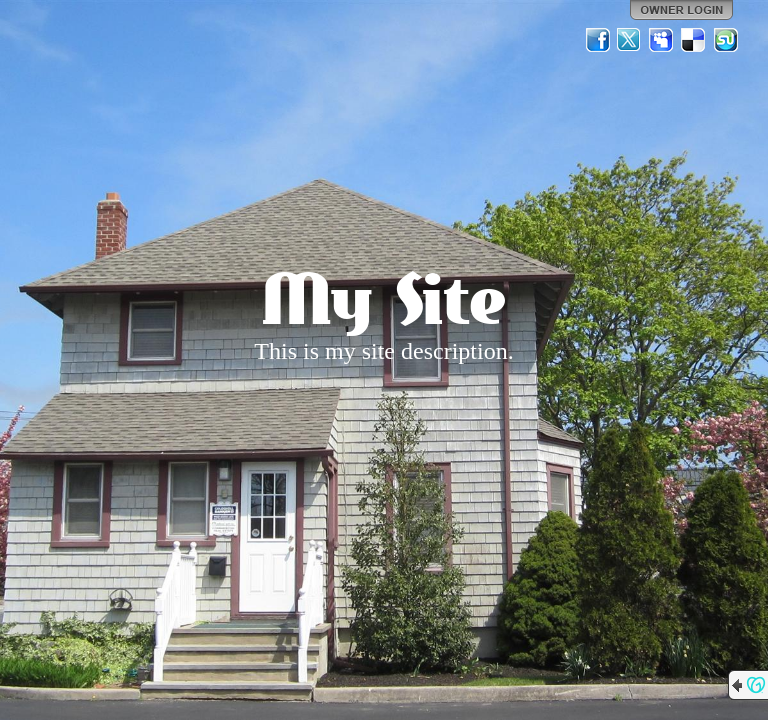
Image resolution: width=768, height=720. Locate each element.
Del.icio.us (694, 40)
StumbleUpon (726, 40)
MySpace (662, 40)
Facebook (598, 40)
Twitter (630, 40)
